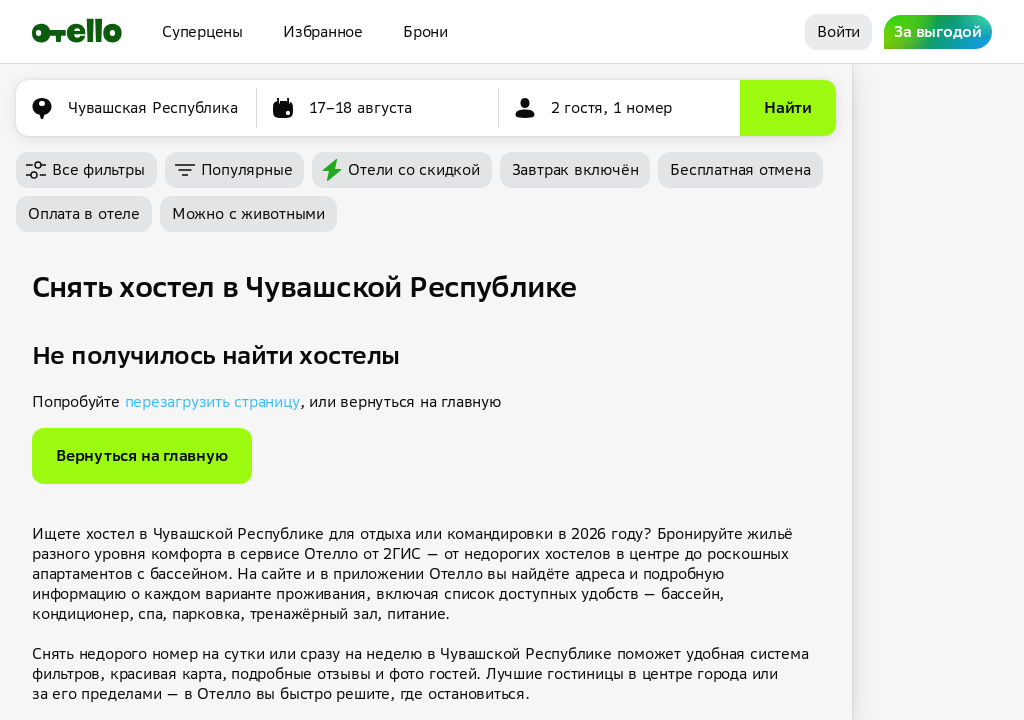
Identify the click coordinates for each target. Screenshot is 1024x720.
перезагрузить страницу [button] (212, 401)
